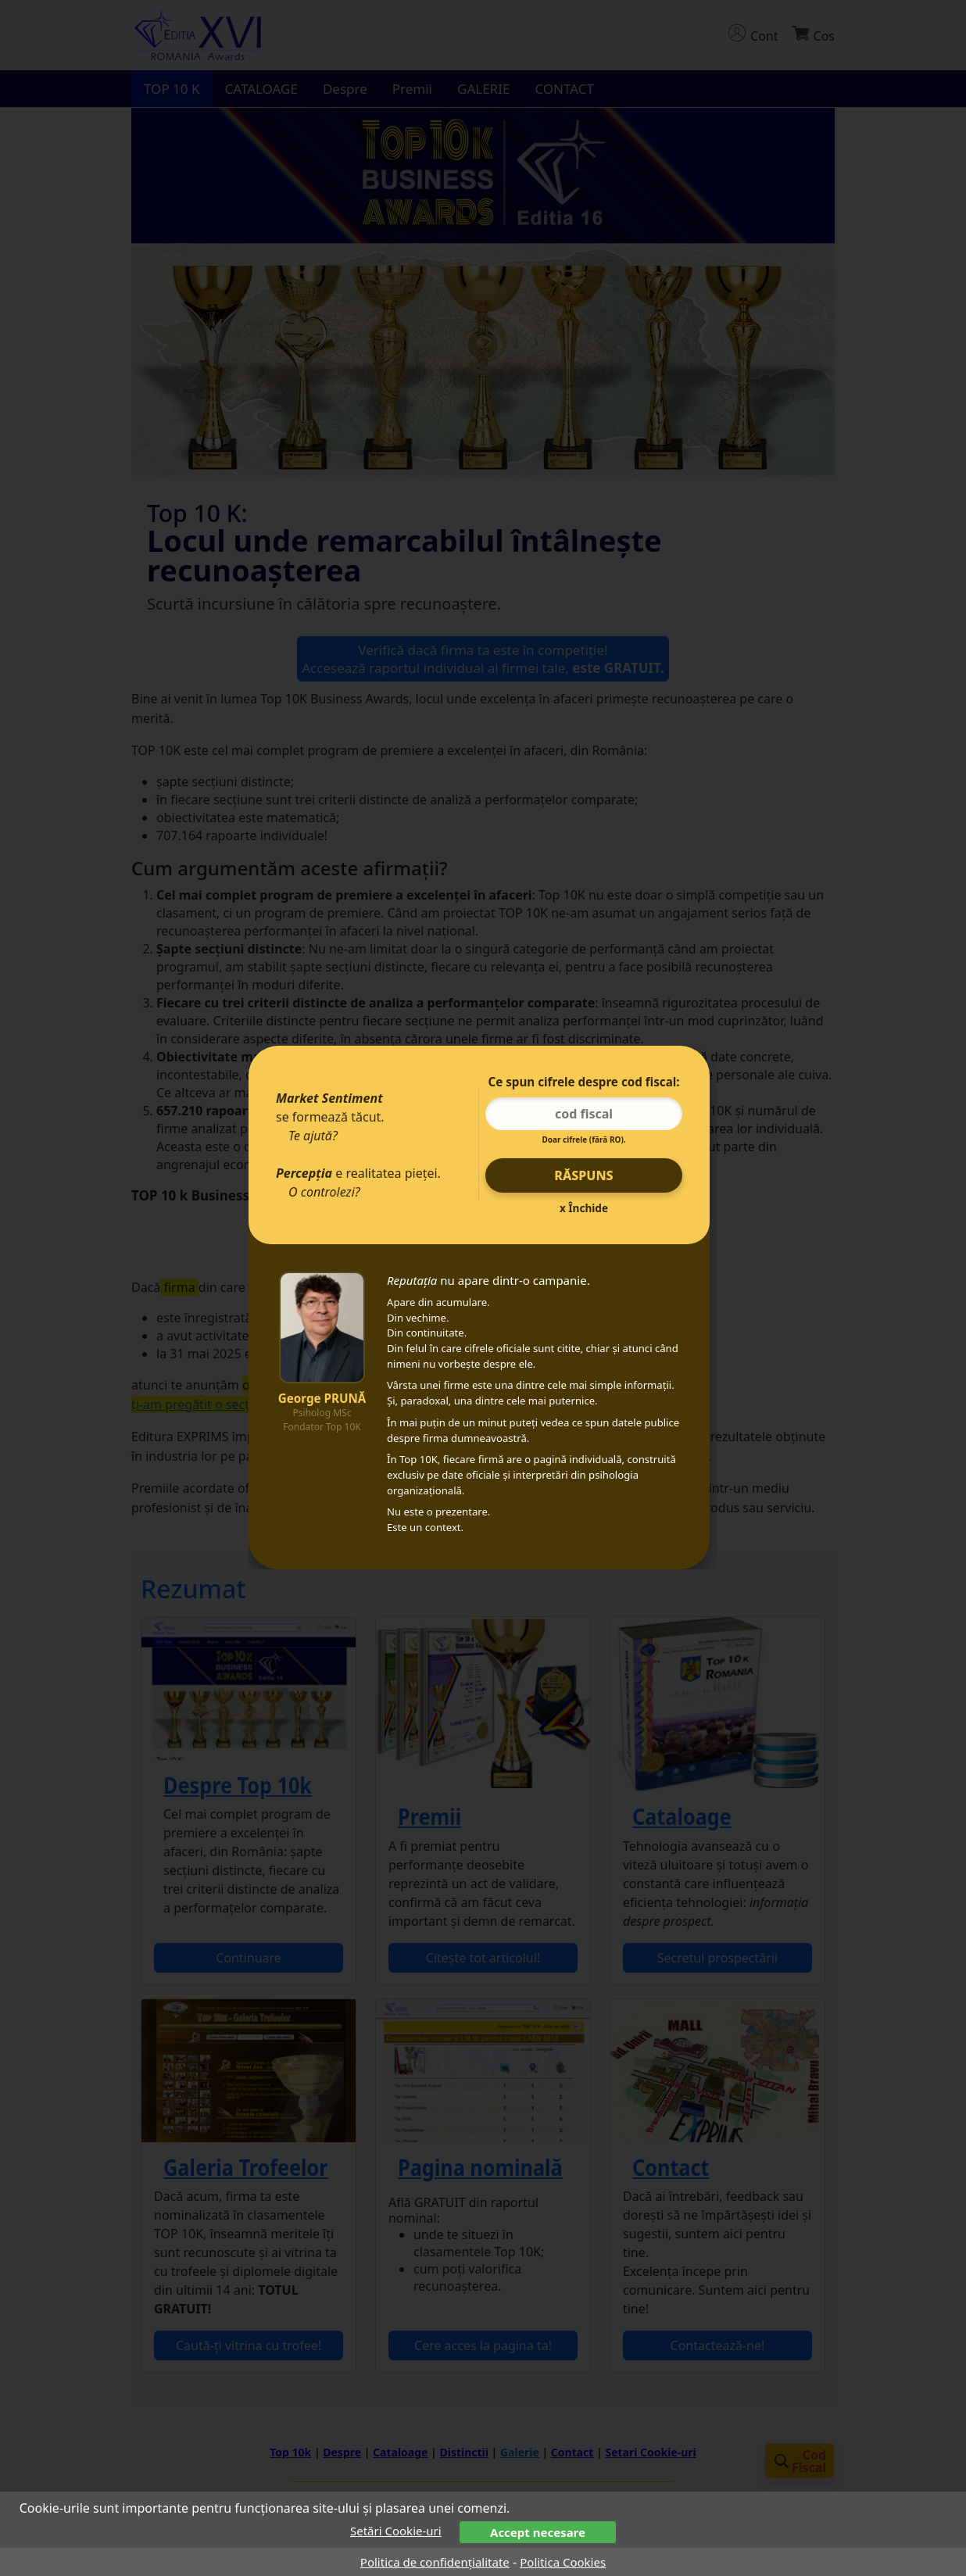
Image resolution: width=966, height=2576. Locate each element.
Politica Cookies (563, 2562)
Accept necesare (537, 2532)
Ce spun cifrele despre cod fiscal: (583, 1081)
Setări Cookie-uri (396, 2530)
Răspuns (583, 1175)
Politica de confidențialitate (435, 2562)
